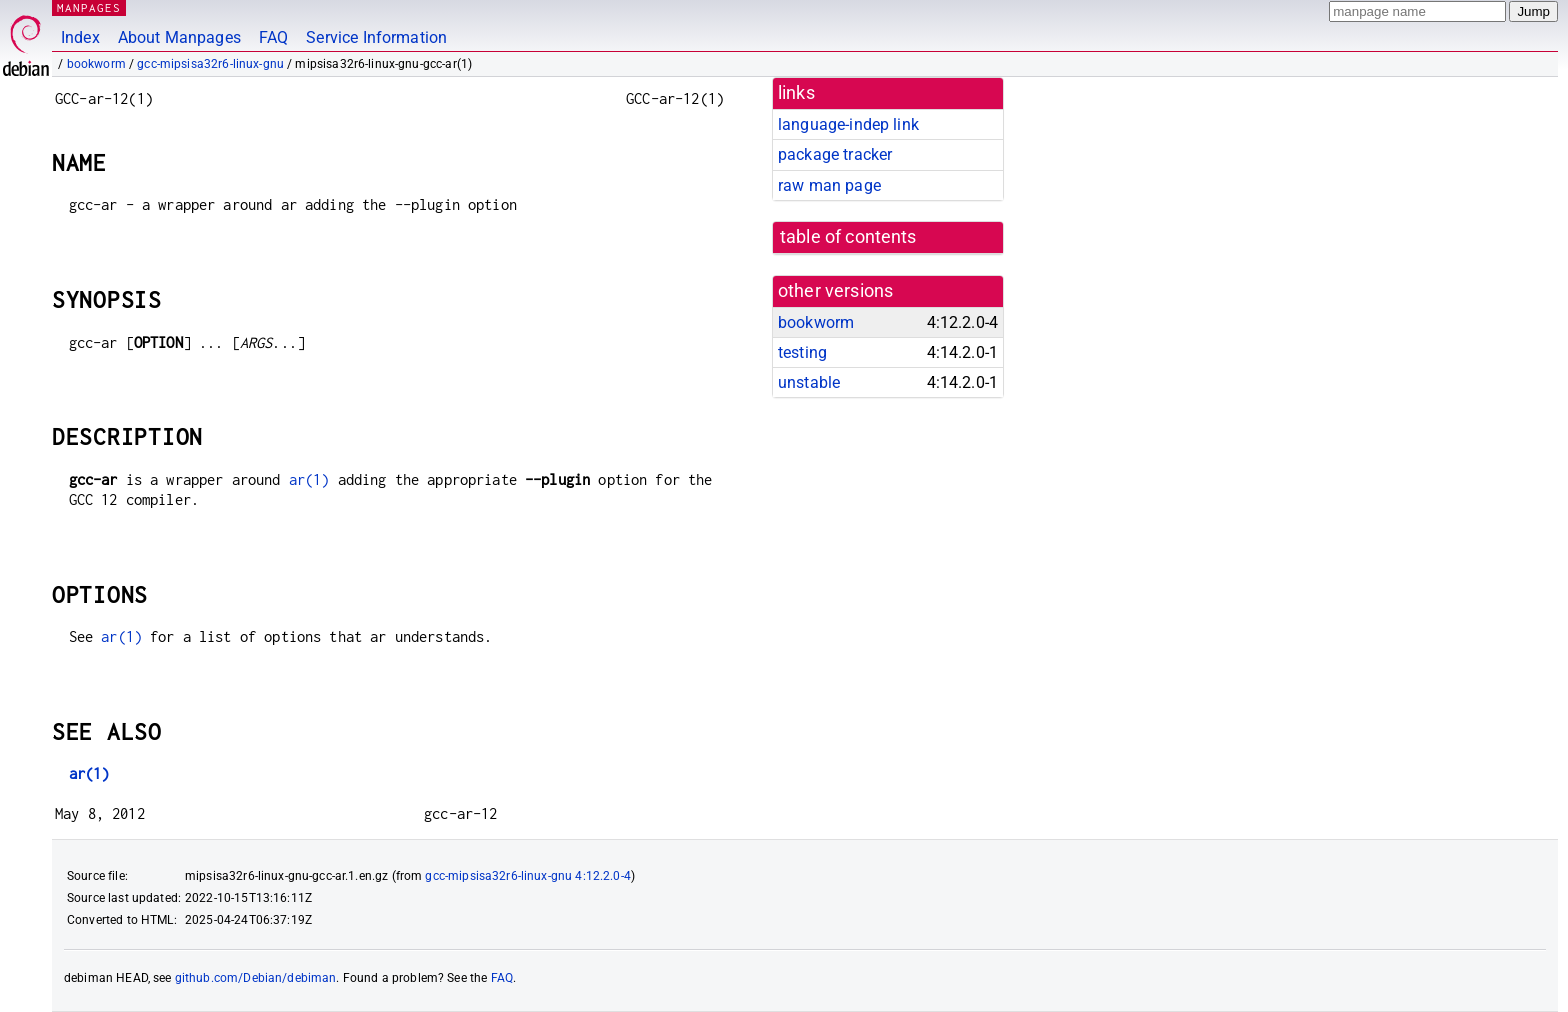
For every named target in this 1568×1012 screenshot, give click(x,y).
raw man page (829, 185)
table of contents (848, 237)
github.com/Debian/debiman (256, 978)
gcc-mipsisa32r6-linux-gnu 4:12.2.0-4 (527, 876)
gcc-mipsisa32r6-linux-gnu (210, 64)
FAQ (273, 37)
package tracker (835, 154)
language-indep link (848, 124)
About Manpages (179, 37)
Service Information (376, 37)
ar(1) (309, 479)
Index (80, 37)
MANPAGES (89, 7)
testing (802, 352)
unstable (809, 382)
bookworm (96, 64)
